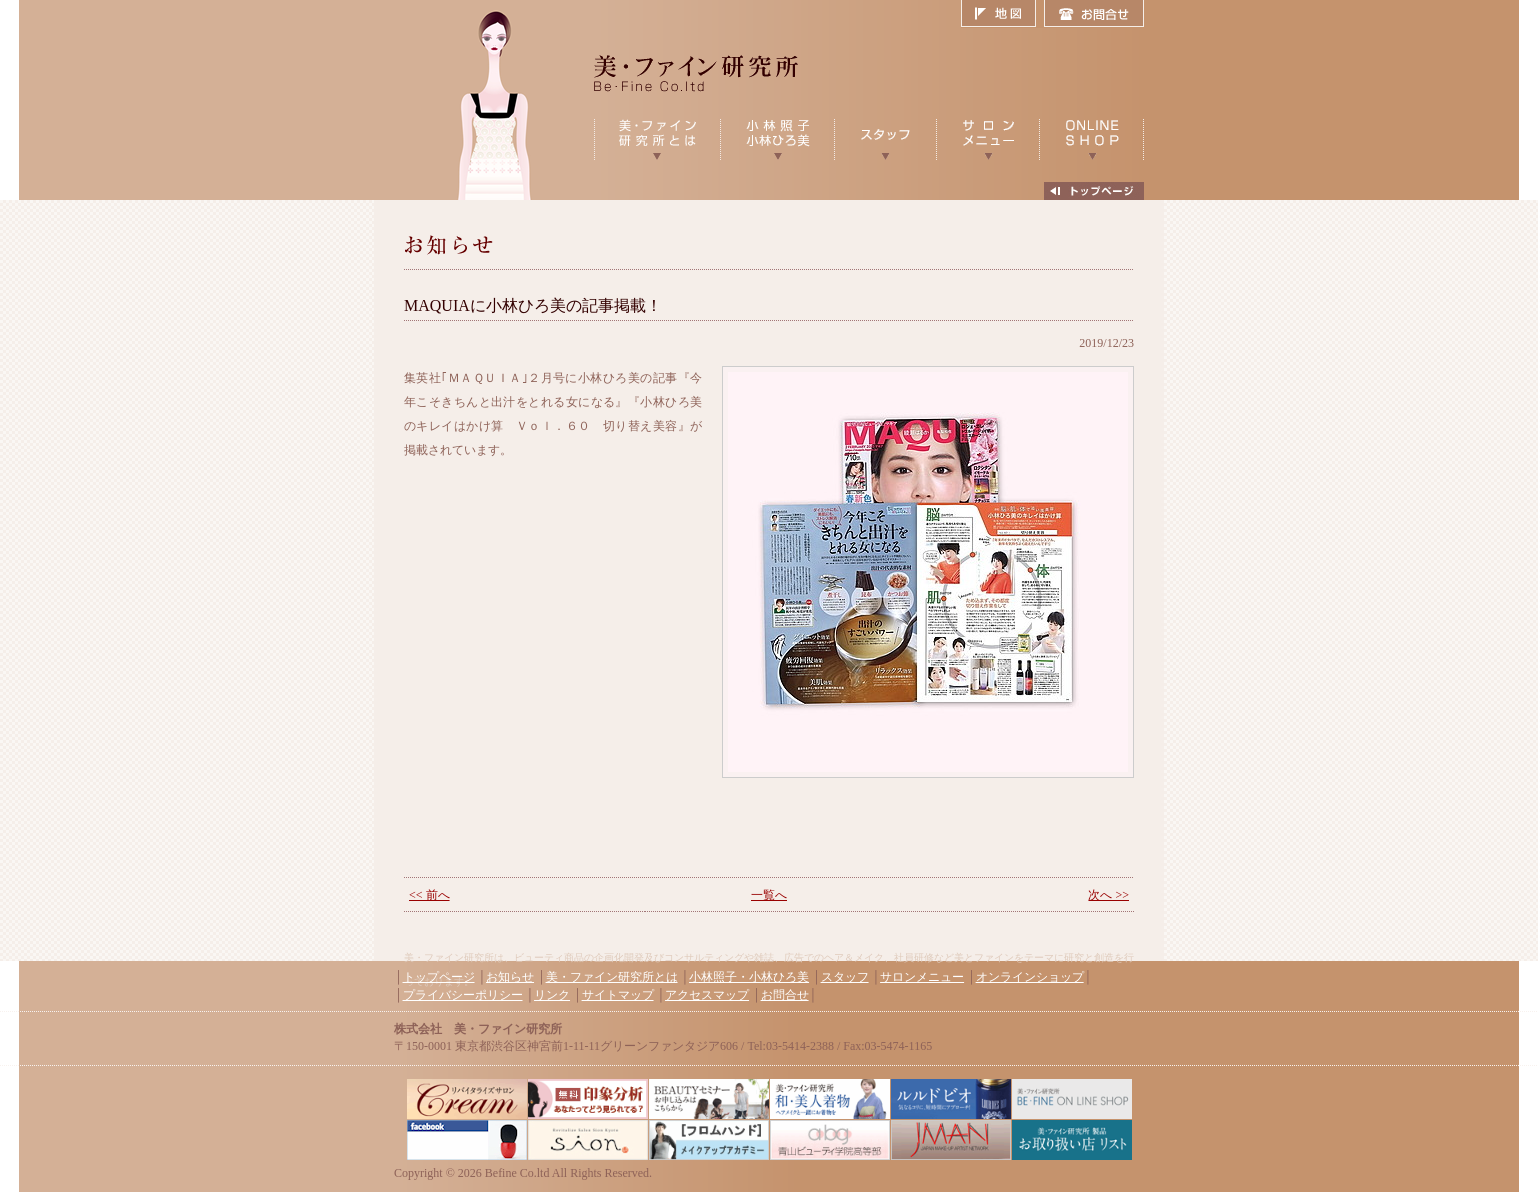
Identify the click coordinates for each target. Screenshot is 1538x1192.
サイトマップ (618, 995)
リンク (552, 995)
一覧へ (769, 895)
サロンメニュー (922, 977)
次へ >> (1108, 895)
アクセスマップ (707, 995)
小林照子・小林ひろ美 (749, 977)
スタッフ (845, 977)
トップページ (439, 977)
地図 (1002, 14)
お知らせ (510, 977)
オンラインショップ (1030, 977)
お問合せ (1094, 14)
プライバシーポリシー (463, 995)
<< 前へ (429, 895)
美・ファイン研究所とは (612, 977)
